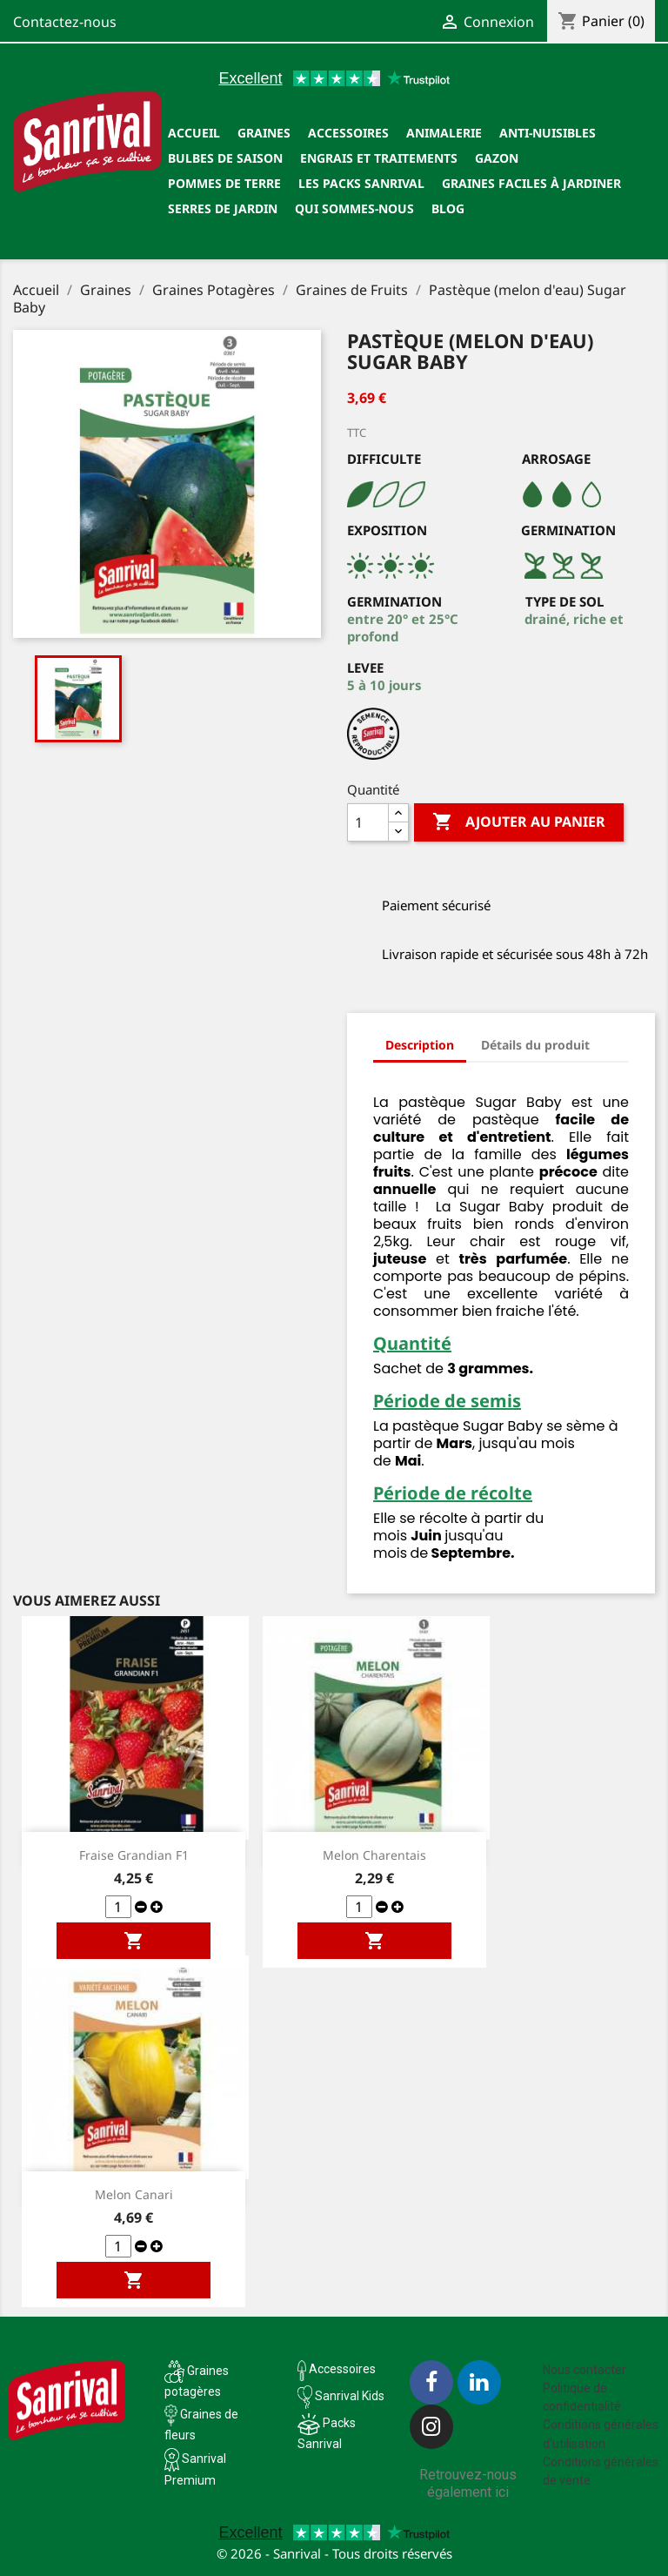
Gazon (496, 158)
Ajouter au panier (518, 822)
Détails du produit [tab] (535, 1044)
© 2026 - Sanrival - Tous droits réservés (334, 2553)
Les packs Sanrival (361, 183)
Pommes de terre (224, 183)
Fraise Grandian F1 (134, 1855)
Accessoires (348, 132)
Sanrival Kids (349, 2396)
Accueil (194, 132)
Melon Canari (134, 2194)
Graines (264, 132)
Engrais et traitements (379, 158)
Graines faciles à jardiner (531, 183)
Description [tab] (419, 1044)
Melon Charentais (374, 1855)
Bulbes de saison (225, 158)
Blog (447, 208)
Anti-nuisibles (547, 132)
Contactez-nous (65, 21)
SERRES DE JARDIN (222, 208)
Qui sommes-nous (354, 208)
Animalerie (444, 132)
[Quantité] (368, 822)
